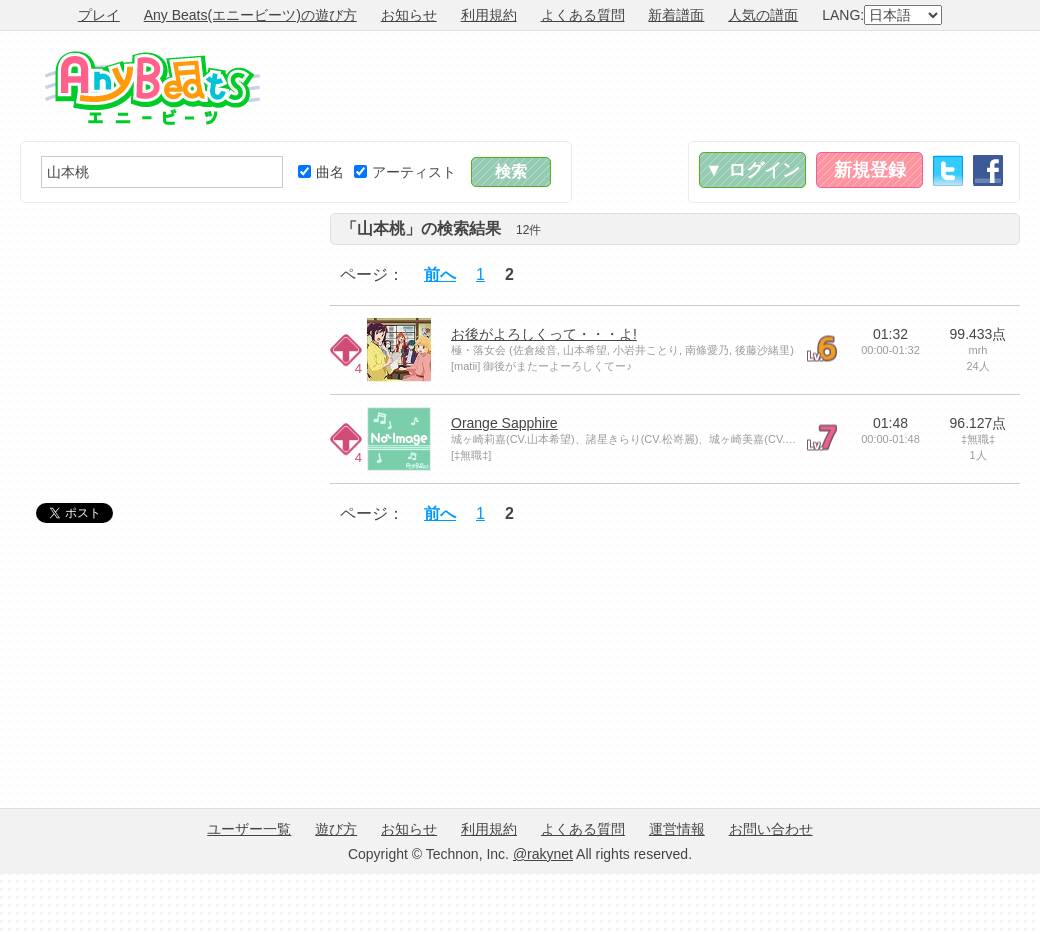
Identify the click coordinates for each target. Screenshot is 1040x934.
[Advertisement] (170, 338)
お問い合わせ (771, 829)
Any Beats (152, 88)
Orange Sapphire (504, 423)
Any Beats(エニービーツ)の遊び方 (250, 15)
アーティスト (405, 172)
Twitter (948, 170)
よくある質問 (583, 15)
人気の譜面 (763, 15)
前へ (440, 274)
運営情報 (677, 829)
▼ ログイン (752, 170)
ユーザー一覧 (249, 829)
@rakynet (543, 854)
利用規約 (489, 15)
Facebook (988, 170)
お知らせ (409, 15)
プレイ (99, 15)
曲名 (321, 172)
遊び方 (336, 829)
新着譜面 (676, 15)
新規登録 (870, 170)
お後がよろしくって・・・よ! (544, 334)
